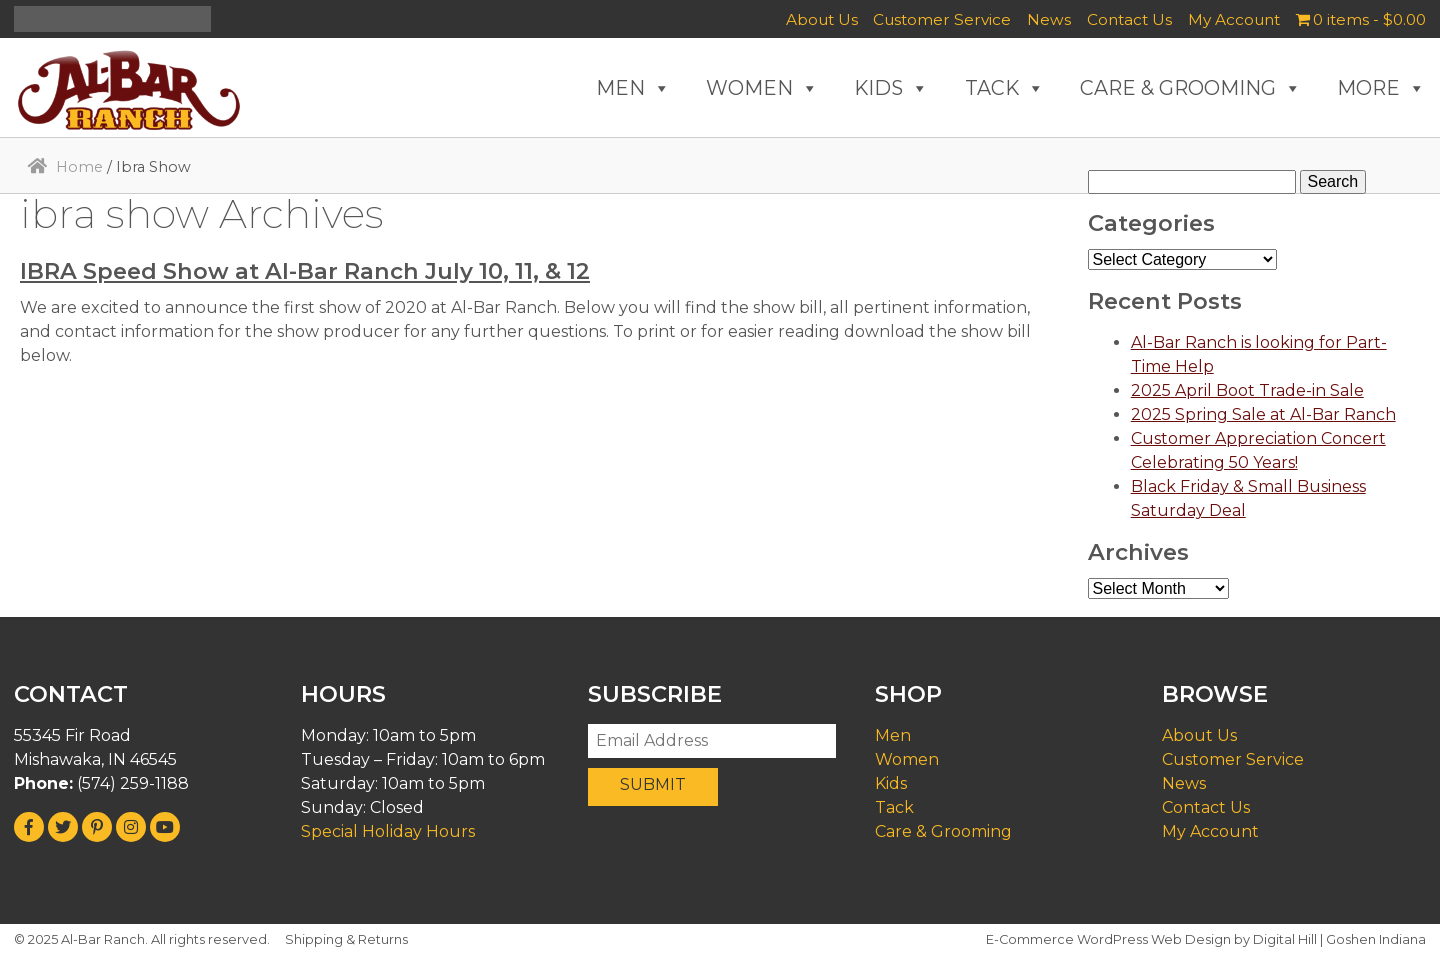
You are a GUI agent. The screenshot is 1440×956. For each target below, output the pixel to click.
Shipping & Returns (346, 939)
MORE (1381, 88)
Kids (891, 783)
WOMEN (762, 88)
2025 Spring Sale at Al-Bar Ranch (1263, 414)
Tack (894, 807)
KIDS (891, 88)
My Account (1234, 19)
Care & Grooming (943, 831)
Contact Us (1129, 19)
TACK (1005, 88)
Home (79, 167)
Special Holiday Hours (388, 831)
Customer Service (942, 19)
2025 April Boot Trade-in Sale (1247, 390)
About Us (822, 19)
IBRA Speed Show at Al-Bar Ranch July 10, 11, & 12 (305, 271)
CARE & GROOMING (1191, 88)
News (1049, 19)
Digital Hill (1285, 939)
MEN (633, 88)
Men (893, 735)
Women (907, 759)
